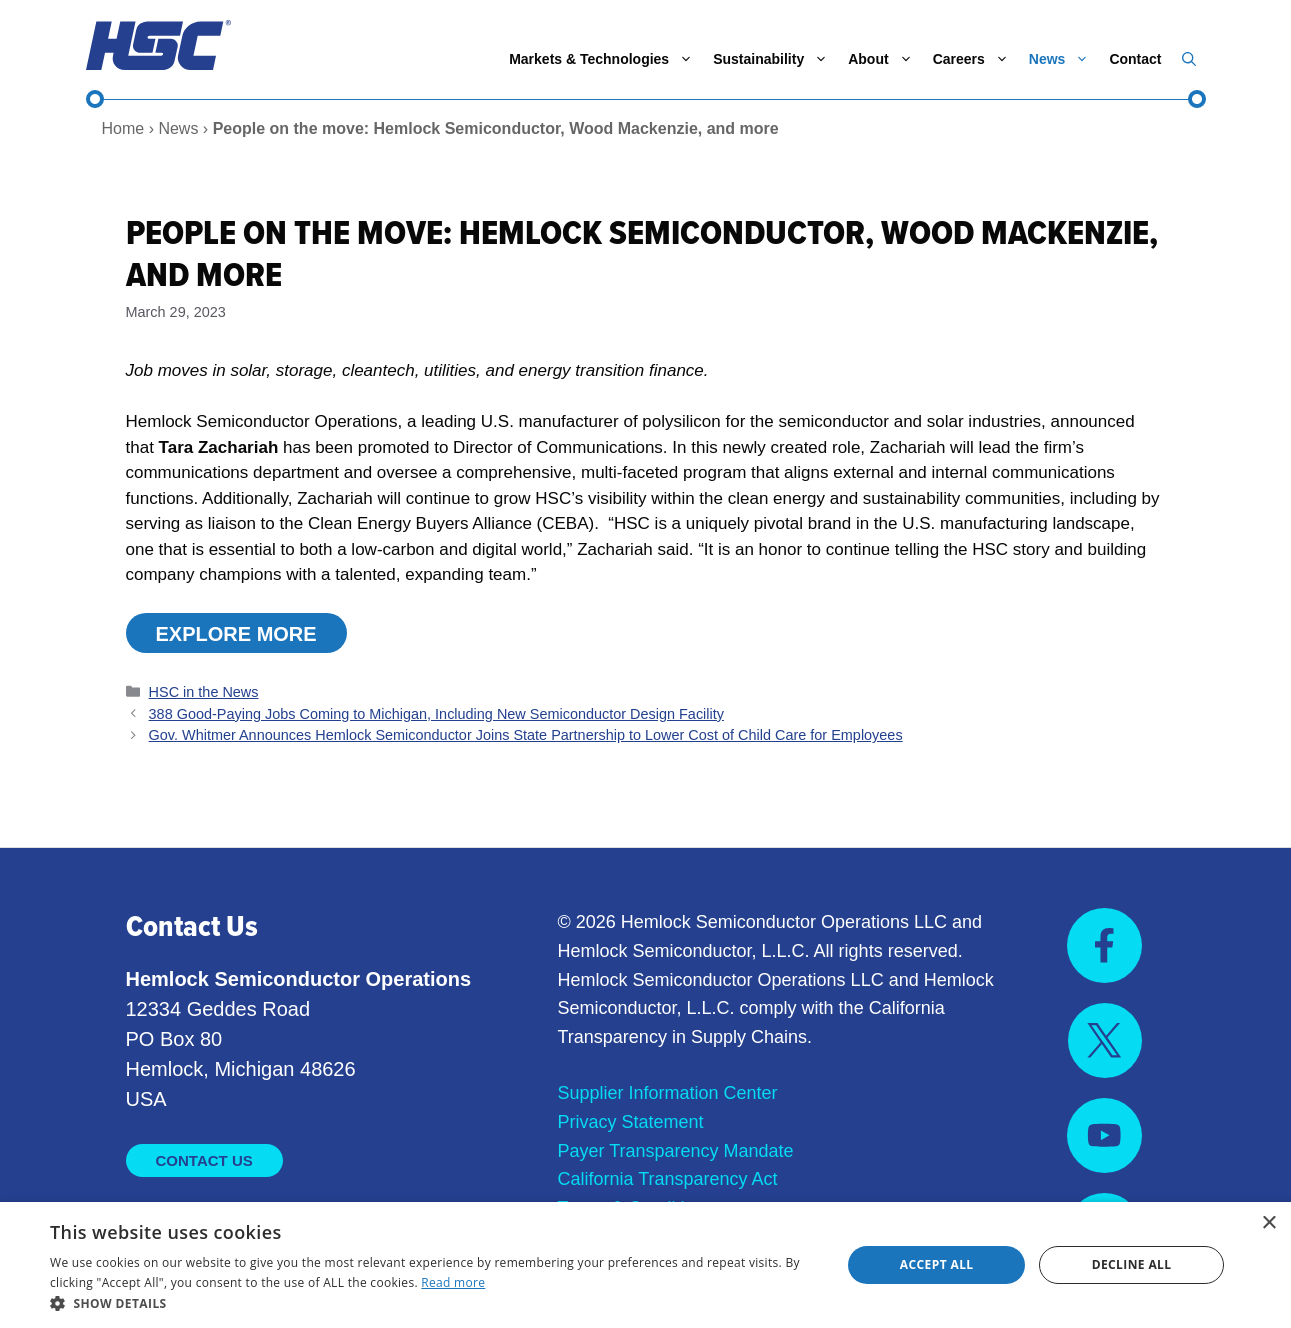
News (1064, 59)
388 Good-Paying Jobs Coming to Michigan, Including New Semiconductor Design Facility (436, 714)
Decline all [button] (1132, 1264)
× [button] (1268, 1223)
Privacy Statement (631, 1122)
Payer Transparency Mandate (676, 1151)
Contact (1135, 59)
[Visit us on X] (1105, 1040)
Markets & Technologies (606, 59)
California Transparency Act (668, 1179)
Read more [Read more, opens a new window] (453, 1282)
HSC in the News (204, 692)
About (885, 59)
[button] (1189, 59)
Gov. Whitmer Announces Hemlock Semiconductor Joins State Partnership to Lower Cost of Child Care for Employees (526, 735)
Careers (976, 59)
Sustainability (775, 59)
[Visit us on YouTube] (1104, 1135)
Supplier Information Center (668, 1093)
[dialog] (645, 1265)
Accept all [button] (937, 1264)
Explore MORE (236, 634)
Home (123, 128)
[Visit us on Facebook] (1104, 945)
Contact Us (204, 1160)
